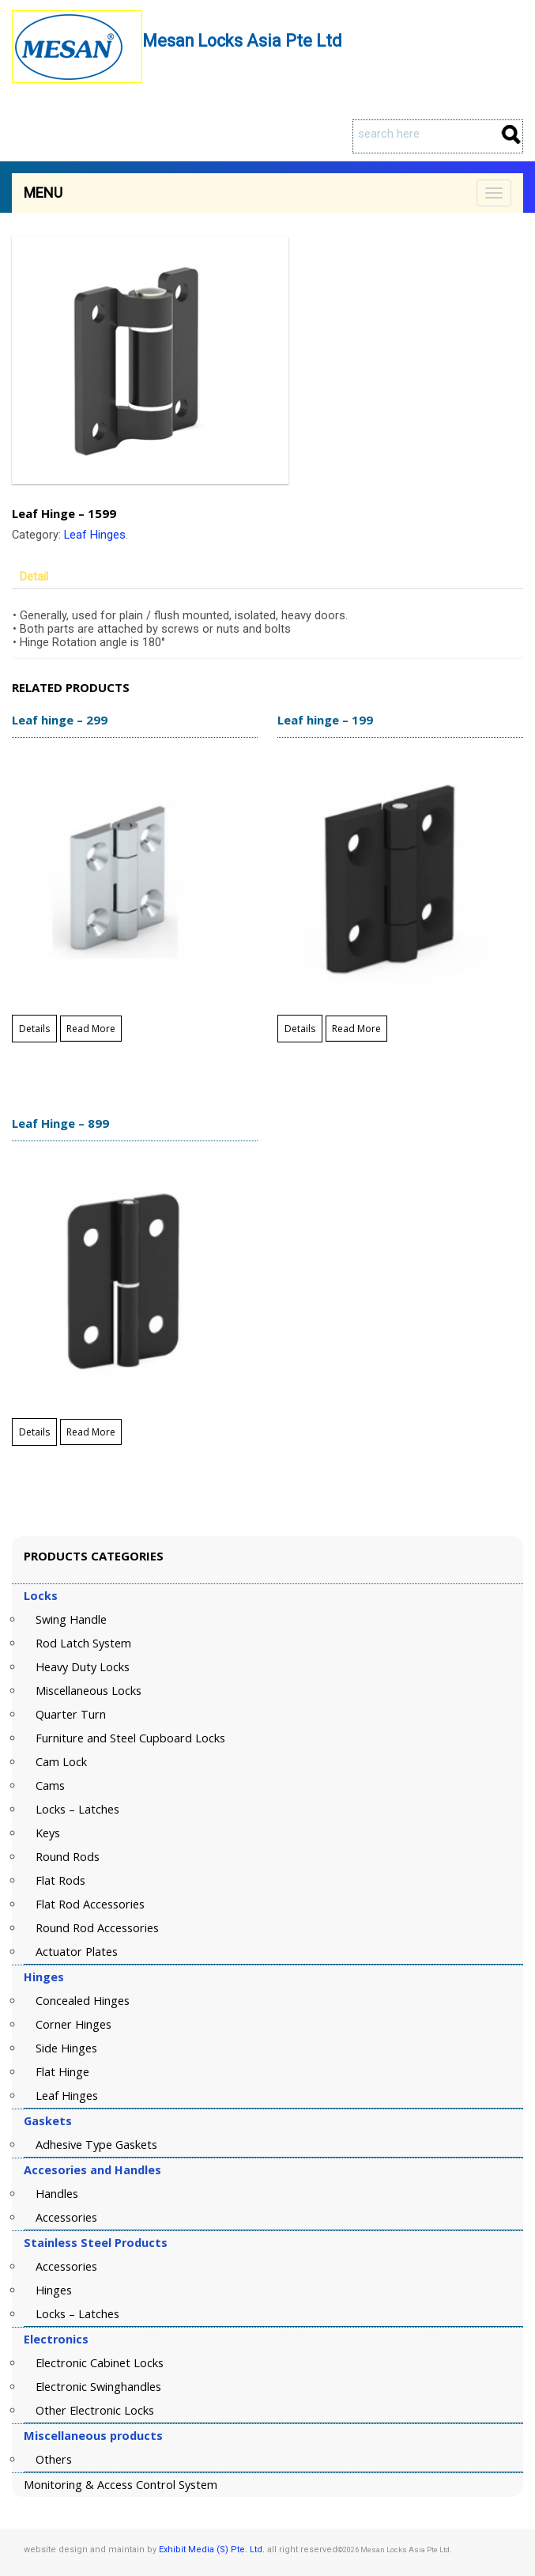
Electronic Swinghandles (98, 2386)
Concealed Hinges (83, 2000)
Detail (34, 577)
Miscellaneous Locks (88, 1690)
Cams (50, 1785)
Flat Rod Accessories (90, 1904)
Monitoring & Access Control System (120, 2484)
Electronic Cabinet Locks (100, 2362)
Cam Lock (61, 1761)
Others (54, 2459)
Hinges (44, 1976)
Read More (90, 1028)
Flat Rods (60, 1880)
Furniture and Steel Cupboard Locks (130, 1738)
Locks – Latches (77, 1809)
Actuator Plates (77, 1951)
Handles (57, 2193)
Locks (41, 1595)
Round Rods (68, 1856)
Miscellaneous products (93, 2435)
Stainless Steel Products (96, 2242)
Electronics (56, 2339)
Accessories (66, 2217)
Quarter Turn (71, 1714)
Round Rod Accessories (97, 1927)
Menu (43, 192)
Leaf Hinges (95, 535)
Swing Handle (71, 1619)
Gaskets (48, 2120)
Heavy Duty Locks (83, 1666)
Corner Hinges (73, 2024)
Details (34, 1028)
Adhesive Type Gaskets (96, 2144)
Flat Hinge (62, 2071)
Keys (48, 1832)
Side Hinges (66, 2048)
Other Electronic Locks (95, 2410)
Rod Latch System (83, 1643)
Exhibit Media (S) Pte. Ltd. (212, 2549)
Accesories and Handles (92, 2169)
